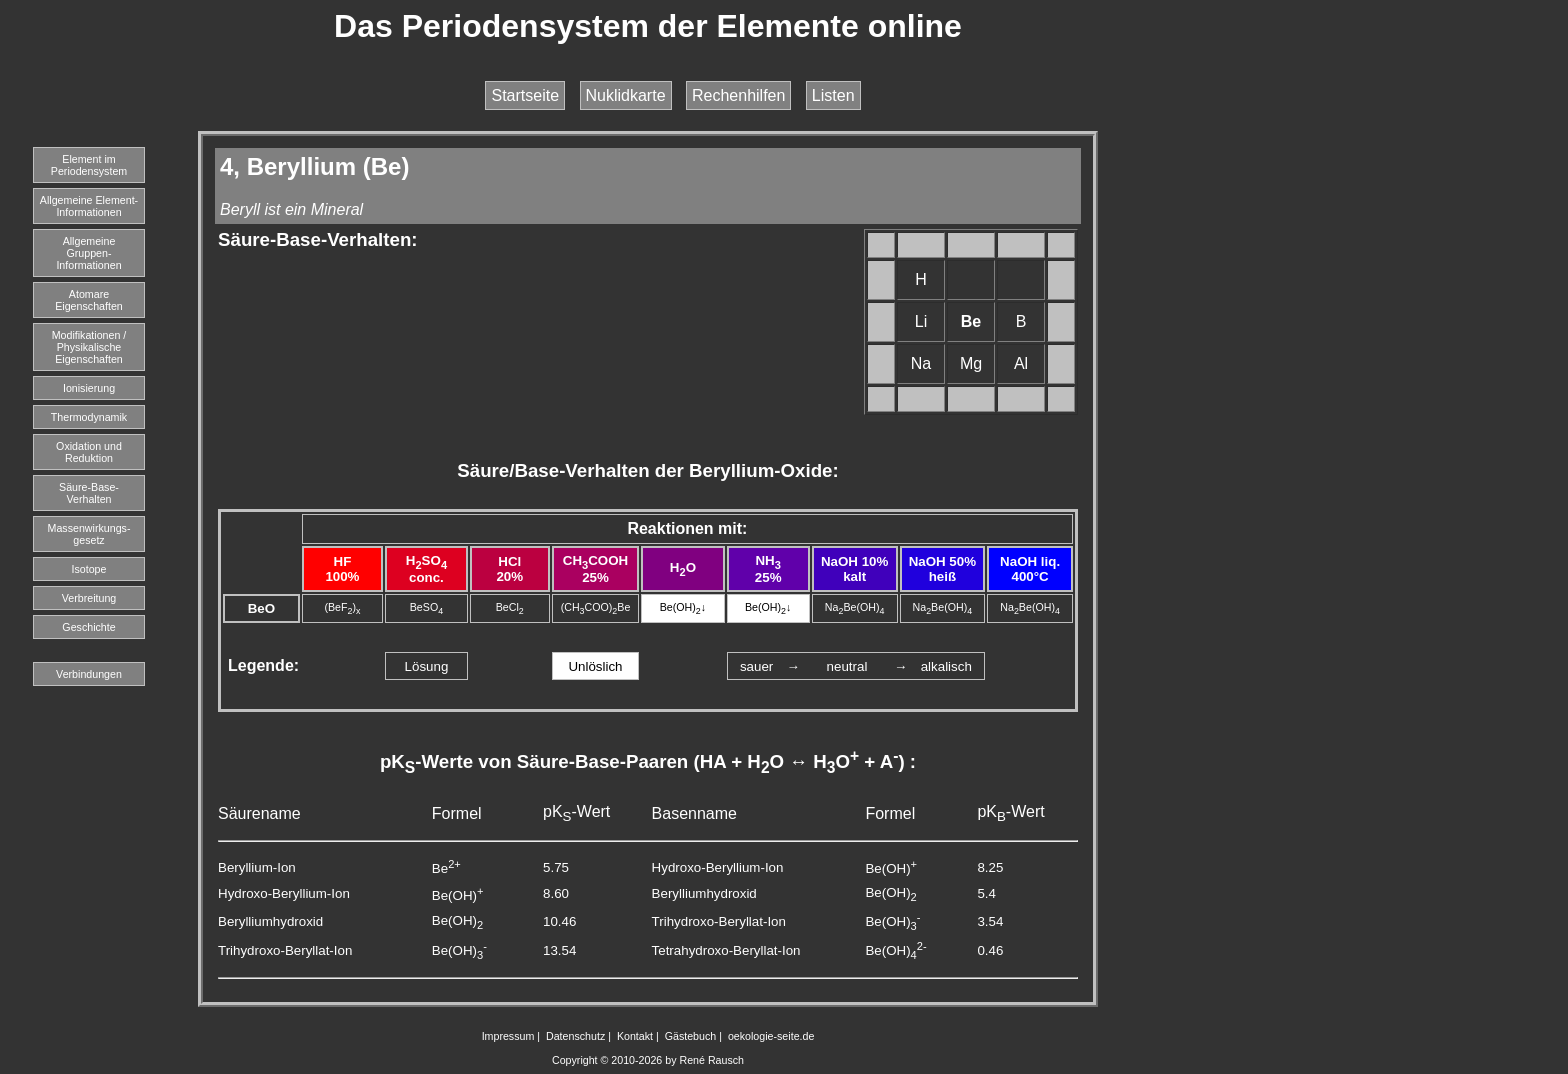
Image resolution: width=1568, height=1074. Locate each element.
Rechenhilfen (738, 95)
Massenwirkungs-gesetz (89, 534)
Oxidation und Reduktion (89, 452)
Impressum (508, 1036)
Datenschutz (575, 1036)
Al (1021, 363)
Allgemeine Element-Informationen (89, 206)
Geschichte (88, 627)
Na (921, 363)
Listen (833, 95)
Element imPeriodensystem (89, 165)
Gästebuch (691, 1036)
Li (921, 321)
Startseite (525, 95)
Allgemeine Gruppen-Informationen (88, 253)
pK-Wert (576, 811)
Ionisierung (89, 388)
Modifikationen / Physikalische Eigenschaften (89, 347)
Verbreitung (89, 598)
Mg (971, 363)
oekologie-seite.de (771, 1036)
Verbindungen (89, 674)
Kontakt (635, 1036)
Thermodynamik (89, 417)
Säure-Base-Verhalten (89, 493)
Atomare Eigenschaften (89, 300)
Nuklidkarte (626, 95)
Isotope (89, 569)
